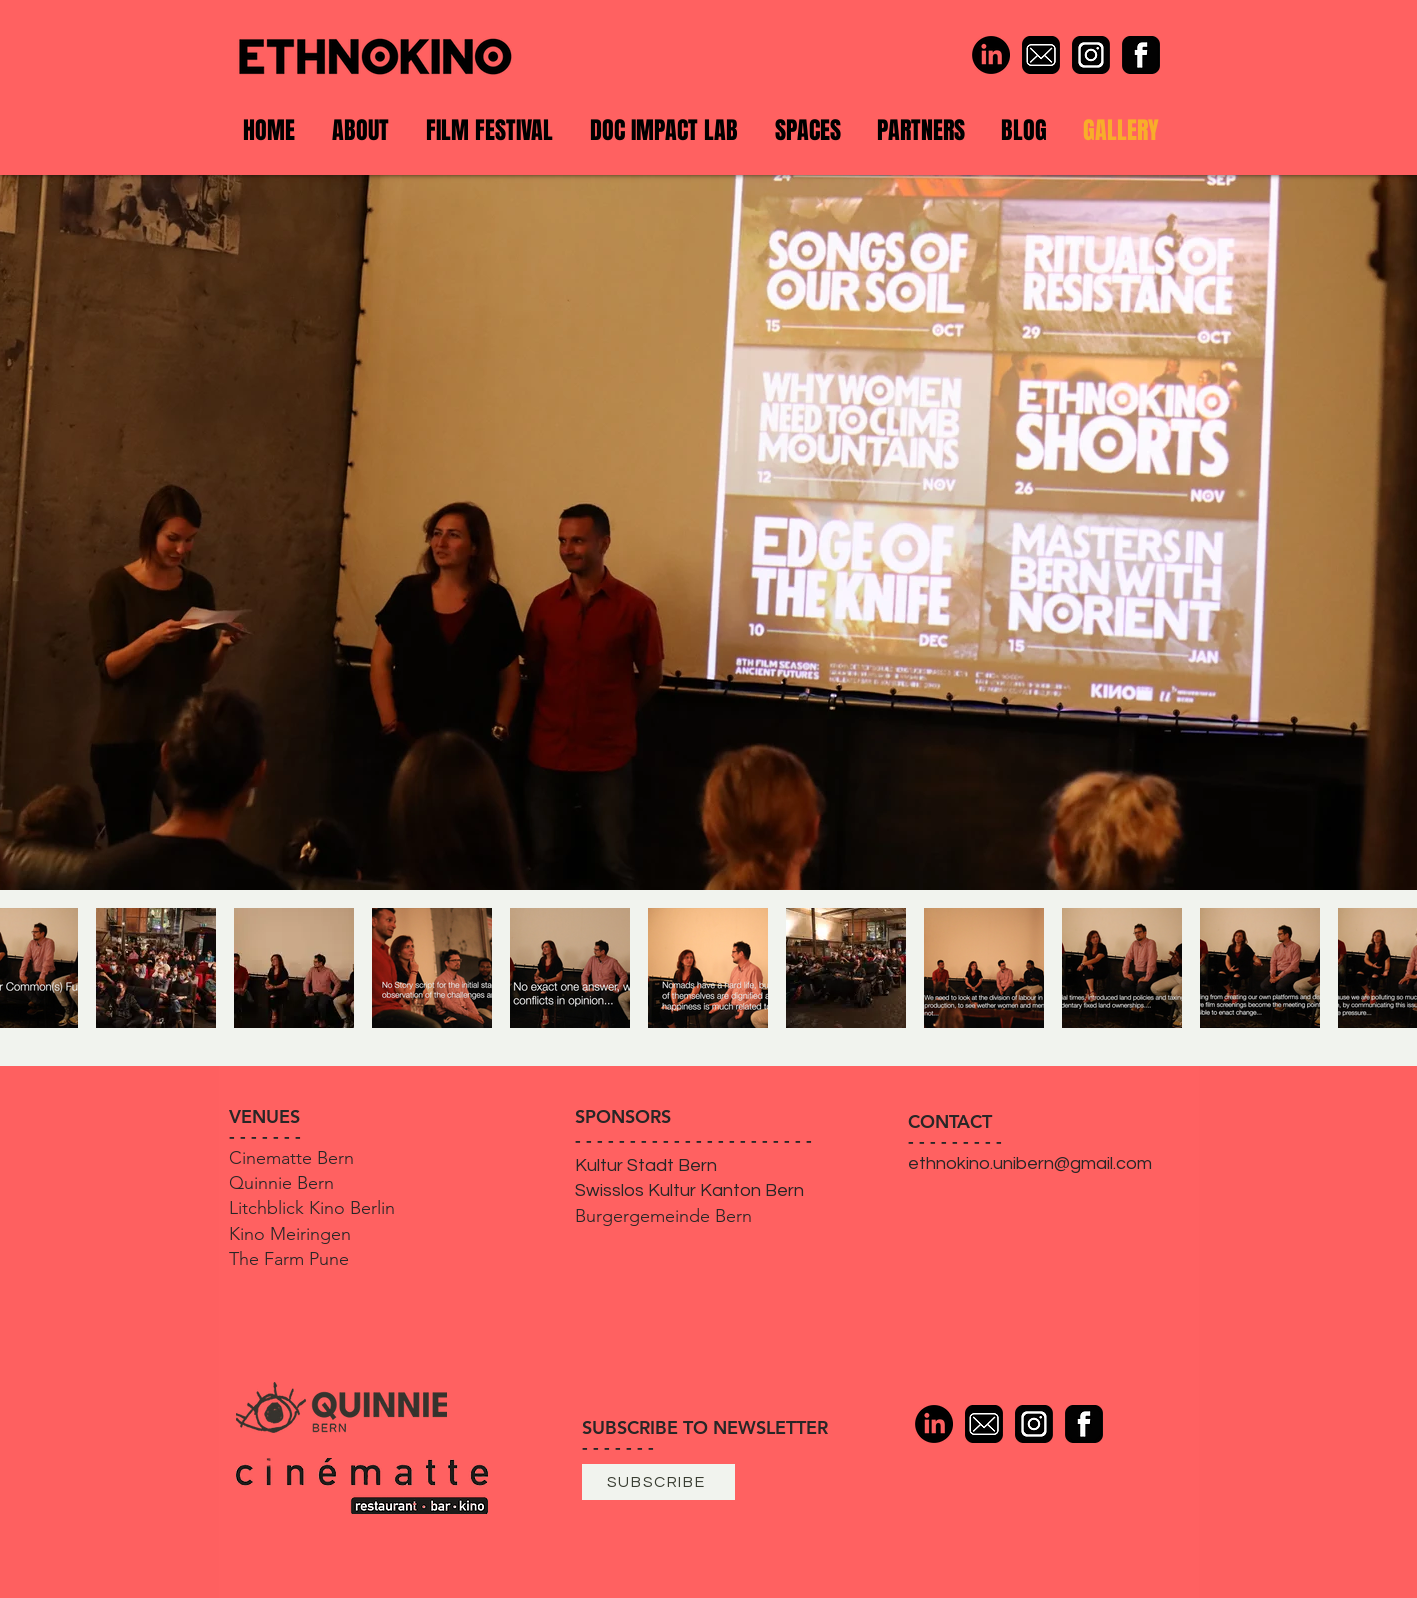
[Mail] (1041, 55)
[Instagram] (1091, 55)
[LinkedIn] (991, 55)
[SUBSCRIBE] (658, 1482)
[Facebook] (1141, 55)
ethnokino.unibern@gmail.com (1030, 1163)
